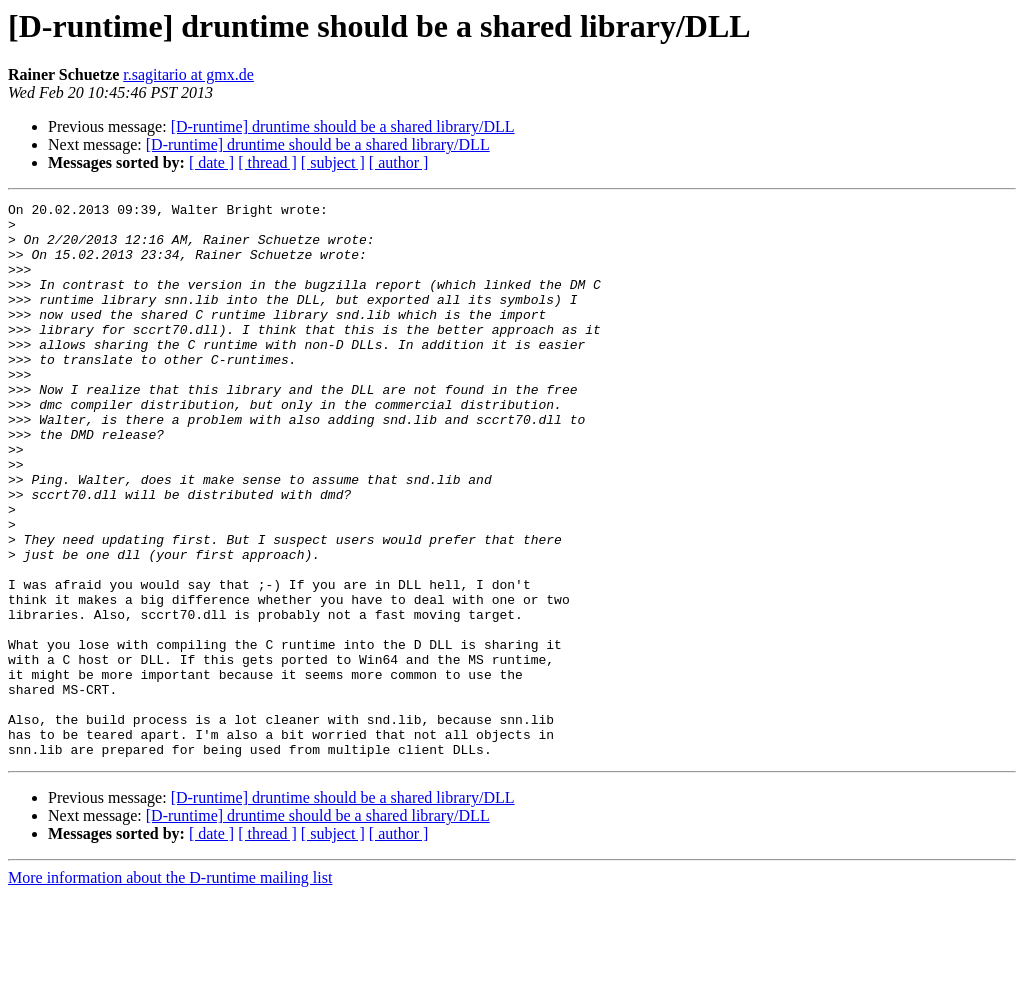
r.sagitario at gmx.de (188, 74)
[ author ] (399, 162)
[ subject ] (333, 162)
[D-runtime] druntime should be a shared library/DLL (343, 126)
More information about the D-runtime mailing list (170, 988)
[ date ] (211, 162)
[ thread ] (267, 162)
